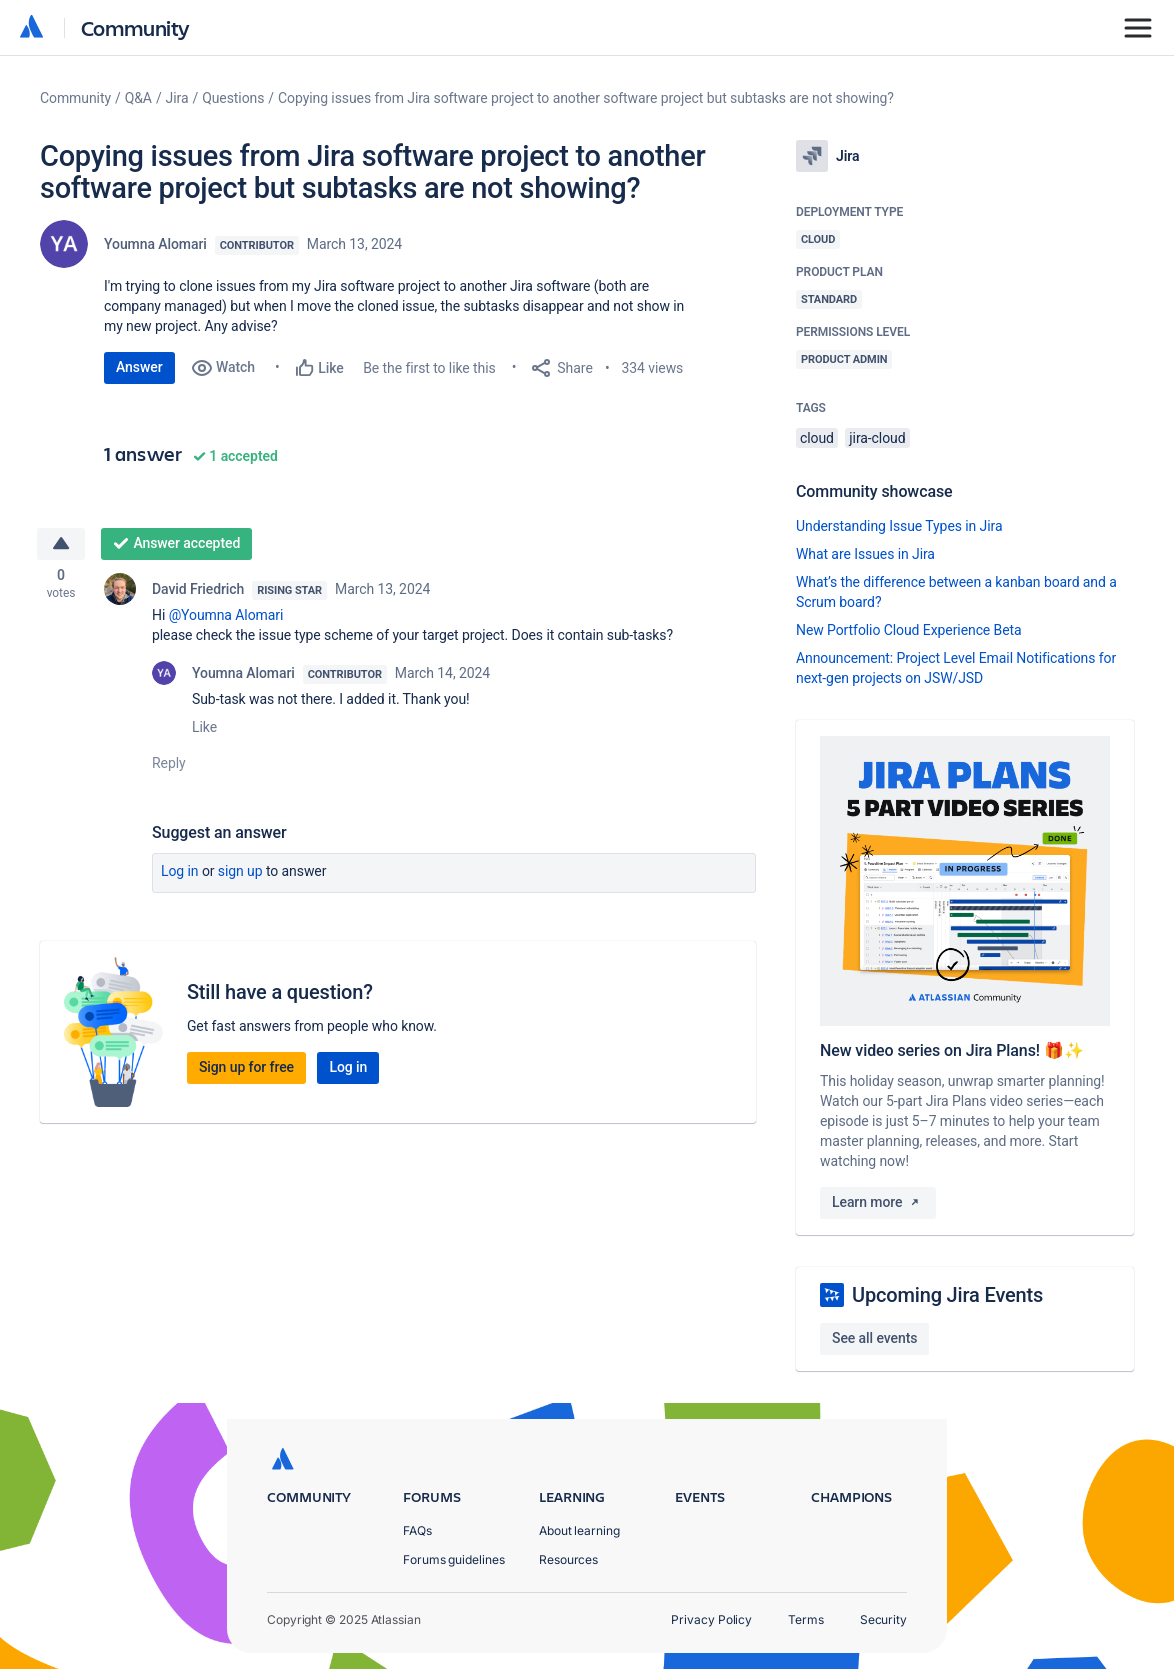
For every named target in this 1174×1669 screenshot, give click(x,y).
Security (883, 1619)
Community (135, 27)
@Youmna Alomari (226, 618)
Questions (233, 98)
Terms (806, 1619)
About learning (579, 1530)
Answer (139, 367)
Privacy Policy (711, 1619)
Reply (169, 766)
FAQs (417, 1530)
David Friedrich (198, 592)
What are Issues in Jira (865, 554)
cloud (817, 438)
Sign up (240, 874)
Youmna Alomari (155, 244)
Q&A (138, 98)
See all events (874, 1338)
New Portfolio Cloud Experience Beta (909, 630)
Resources (568, 1559)
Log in (180, 874)
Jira (177, 98)
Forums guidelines (454, 1559)
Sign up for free (246, 1070)
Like (204, 730)
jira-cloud (877, 438)
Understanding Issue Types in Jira (899, 526)
